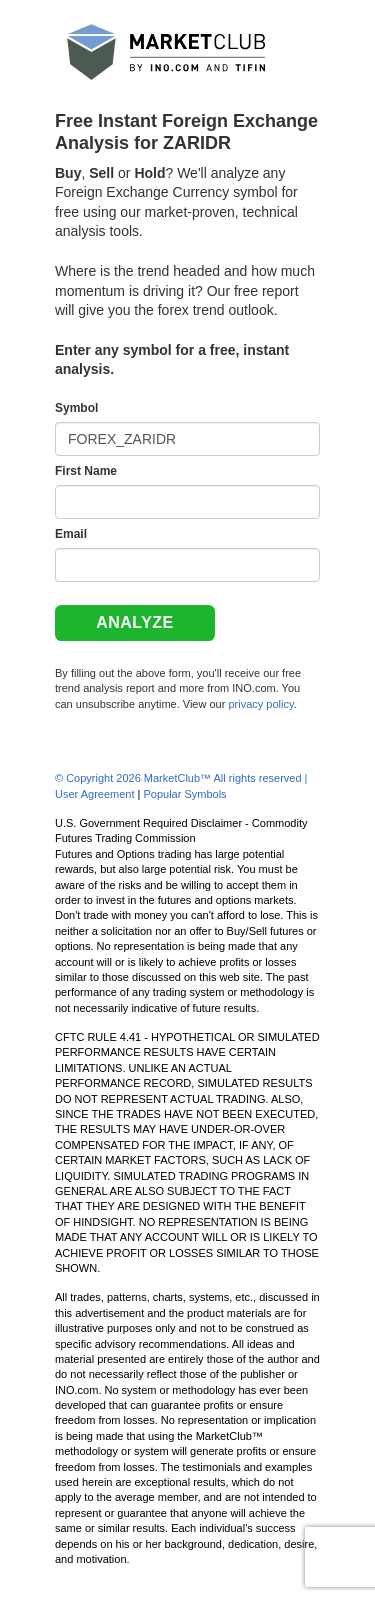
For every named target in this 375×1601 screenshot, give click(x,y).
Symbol (76, 408)
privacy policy (260, 704)
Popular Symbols (184, 794)
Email (71, 534)
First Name (86, 471)
